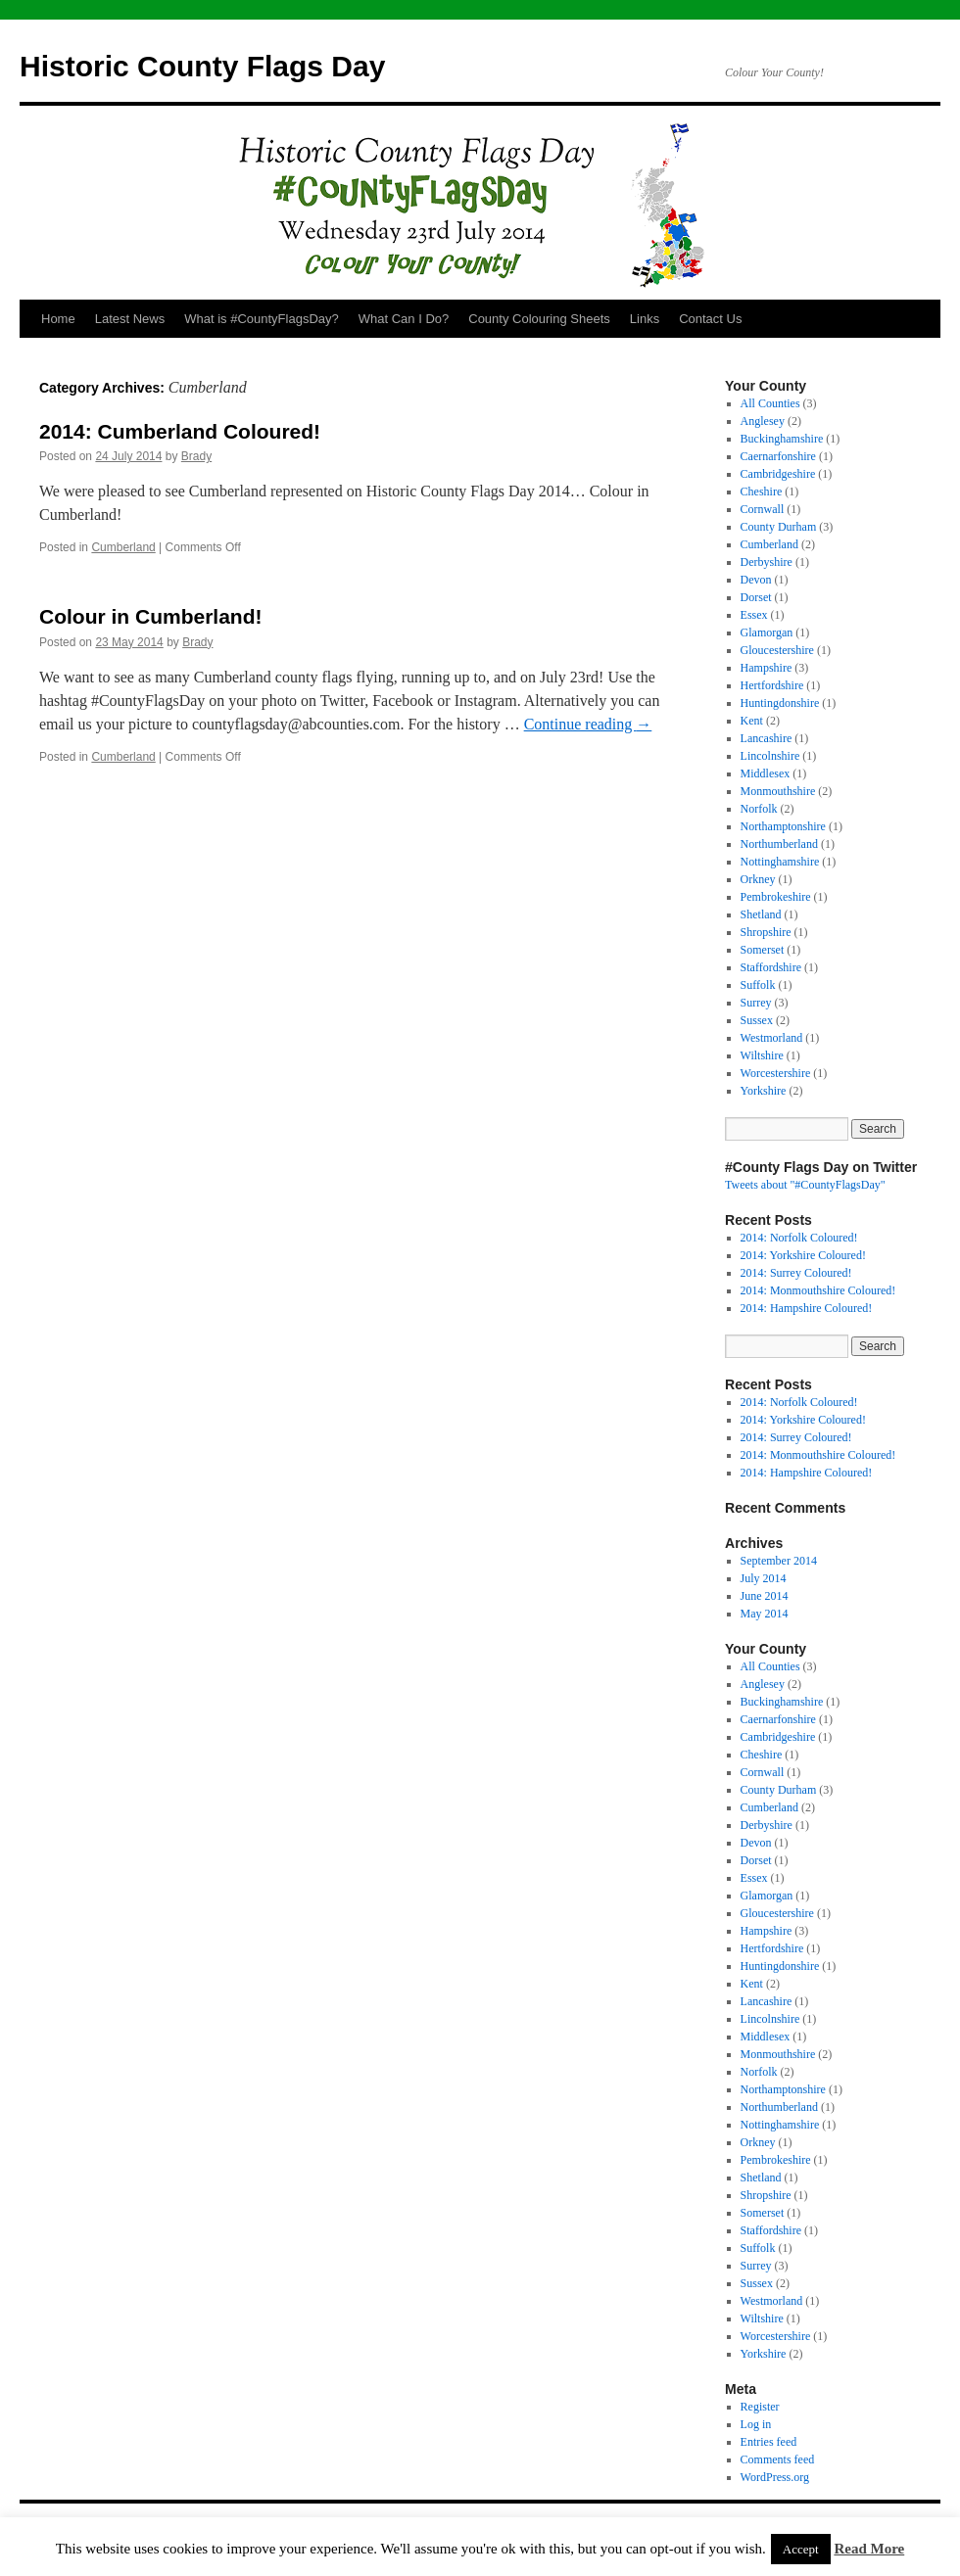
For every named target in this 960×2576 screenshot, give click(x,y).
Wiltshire (762, 1055)
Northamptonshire (783, 826)
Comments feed (778, 2459)
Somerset (763, 950)
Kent (752, 720)
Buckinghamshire (782, 438)
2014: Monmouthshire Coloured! (818, 1290)
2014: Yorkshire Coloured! (803, 1255)
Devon (756, 579)
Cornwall (763, 509)
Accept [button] (801, 2549)
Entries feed (769, 2442)
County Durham (779, 527)
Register (760, 2406)
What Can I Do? (404, 318)
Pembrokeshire (776, 897)
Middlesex (766, 773)
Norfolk (759, 809)
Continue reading (588, 724)
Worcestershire (776, 1073)
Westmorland (772, 1038)
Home (58, 318)
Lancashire (766, 738)
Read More (869, 2548)
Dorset (756, 597)
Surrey (756, 1002)
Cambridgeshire (778, 474)
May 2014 (765, 1613)
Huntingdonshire (780, 703)
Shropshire (766, 932)
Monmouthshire (778, 791)
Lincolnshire (770, 756)
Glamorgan (767, 632)
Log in (756, 2424)
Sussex (757, 1020)
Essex (754, 615)
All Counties (770, 403)
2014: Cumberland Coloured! (179, 431)
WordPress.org (775, 2477)
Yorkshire (764, 1091)
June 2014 (765, 1596)
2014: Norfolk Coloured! (799, 1237)
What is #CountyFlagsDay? (261, 318)
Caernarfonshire (778, 456)
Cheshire (762, 491)
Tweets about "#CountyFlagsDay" (805, 1185)
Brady (196, 456)
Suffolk (758, 985)
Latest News (130, 318)
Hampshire (766, 668)
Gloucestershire (777, 650)
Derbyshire (766, 562)
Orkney (758, 879)
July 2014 (764, 1578)
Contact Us (710, 318)
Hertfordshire (772, 685)
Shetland (761, 914)
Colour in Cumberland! (151, 616)
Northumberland (779, 844)
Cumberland (123, 547)
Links (644, 318)
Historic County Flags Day (202, 66)
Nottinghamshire (780, 861)
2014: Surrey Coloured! (796, 1273)
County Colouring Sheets (539, 318)
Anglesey (763, 421)
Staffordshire (771, 967)
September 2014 (779, 1561)
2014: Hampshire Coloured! (807, 1308)
